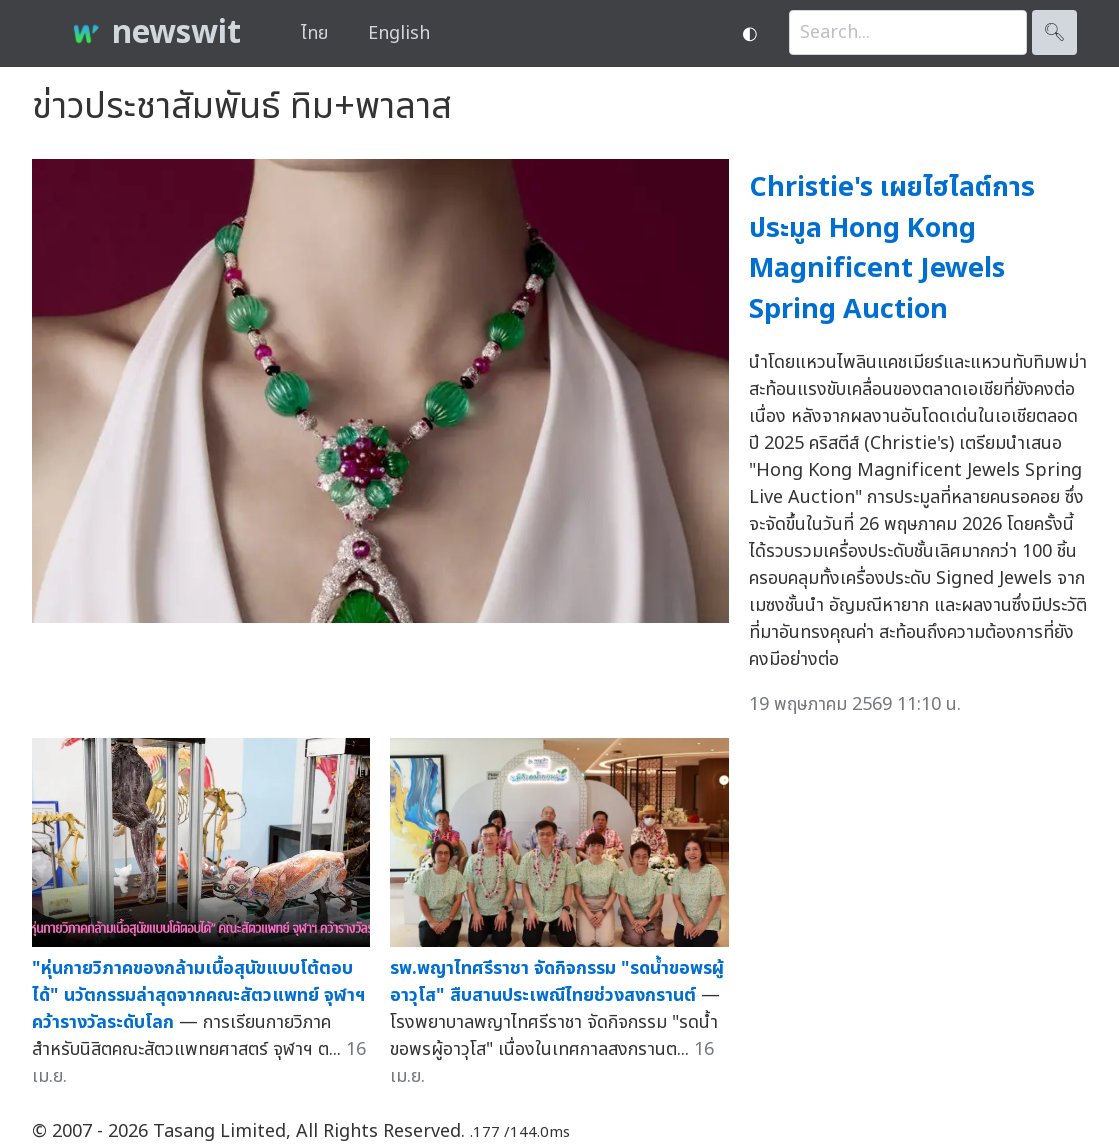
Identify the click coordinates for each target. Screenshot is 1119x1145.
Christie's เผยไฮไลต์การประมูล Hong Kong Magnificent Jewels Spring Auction (892, 248)
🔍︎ (1054, 32)
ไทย (314, 33)
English (399, 33)
